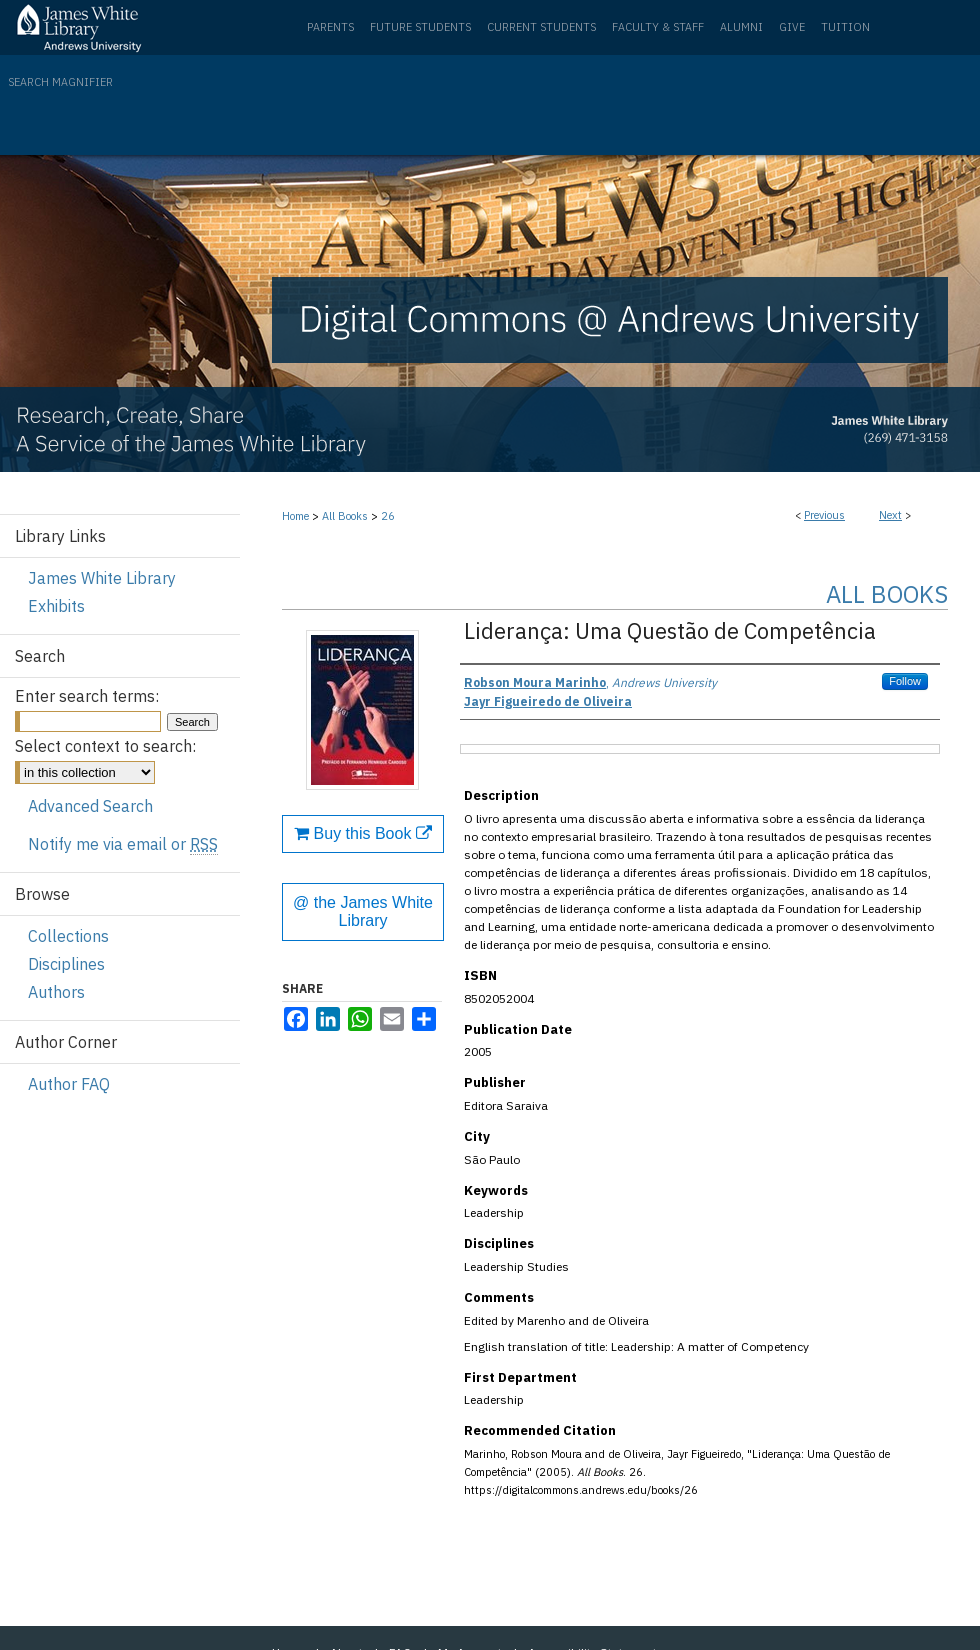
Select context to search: (105, 746)
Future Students (420, 27)
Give (792, 27)
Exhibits (56, 606)
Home (295, 516)
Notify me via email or (123, 844)
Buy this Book (363, 833)
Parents (330, 27)
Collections (68, 936)
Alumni (741, 27)
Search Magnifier (60, 82)
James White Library (102, 578)
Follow (905, 681)
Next (890, 515)
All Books (345, 516)
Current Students (541, 27)
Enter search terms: (87, 696)
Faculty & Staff (658, 27)
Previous (824, 515)
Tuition (845, 27)
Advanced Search (90, 806)
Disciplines (66, 964)
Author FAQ (69, 1084)
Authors (56, 992)
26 (388, 516)
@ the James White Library (363, 911)
